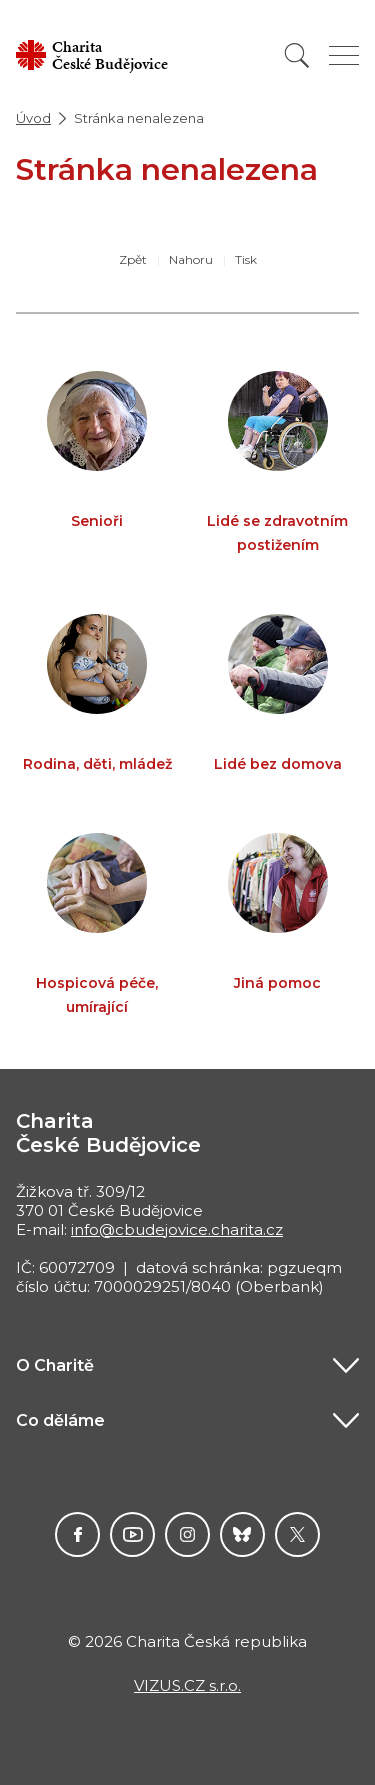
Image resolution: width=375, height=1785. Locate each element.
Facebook (77, 1534)
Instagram (187, 1534)
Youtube (132, 1534)
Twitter (297, 1534)
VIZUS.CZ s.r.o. (187, 1685)
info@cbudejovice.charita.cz (177, 1229)
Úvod (33, 118)
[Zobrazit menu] (344, 55)
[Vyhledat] (297, 55)
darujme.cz (242, 1534)
